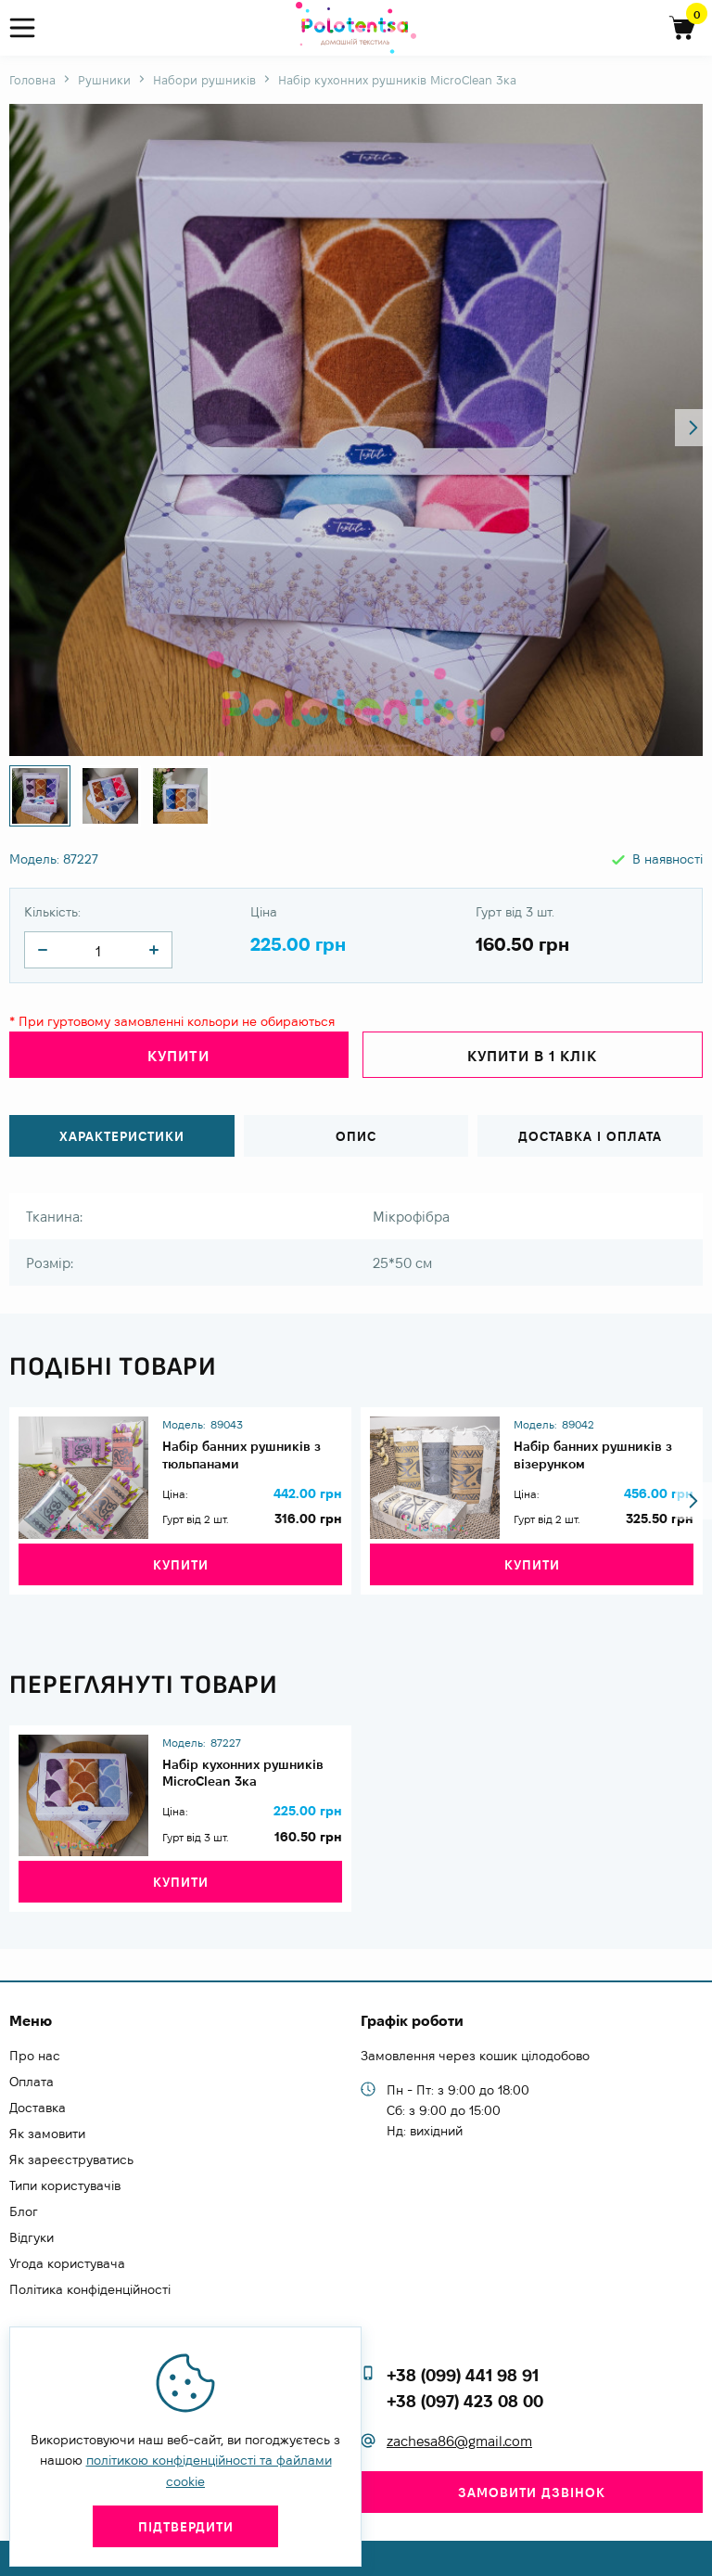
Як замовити (47, 2133)
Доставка (37, 2107)
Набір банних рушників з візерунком (603, 1439)
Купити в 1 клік (532, 1056)
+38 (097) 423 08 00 (465, 2401)
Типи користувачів (65, 2185)
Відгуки (31, 2237)
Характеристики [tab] (121, 1128)
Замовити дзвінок (531, 2492)
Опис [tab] (356, 1128)
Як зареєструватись (71, 2159)
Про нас (34, 2055)
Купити (178, 1056)
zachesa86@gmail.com (459, 2442)
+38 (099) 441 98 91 (463, 2375)
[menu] (30, 28)
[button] (693, 427)
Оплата (31, 2081)
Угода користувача (67, 2263)
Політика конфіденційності (90, 2289)
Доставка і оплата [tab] (590, 1128)
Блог (23, 2211)
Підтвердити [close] (186, 2526)
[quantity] (42, 950)
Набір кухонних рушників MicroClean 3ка (252, 1779)
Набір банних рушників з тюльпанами (251, 1439)
